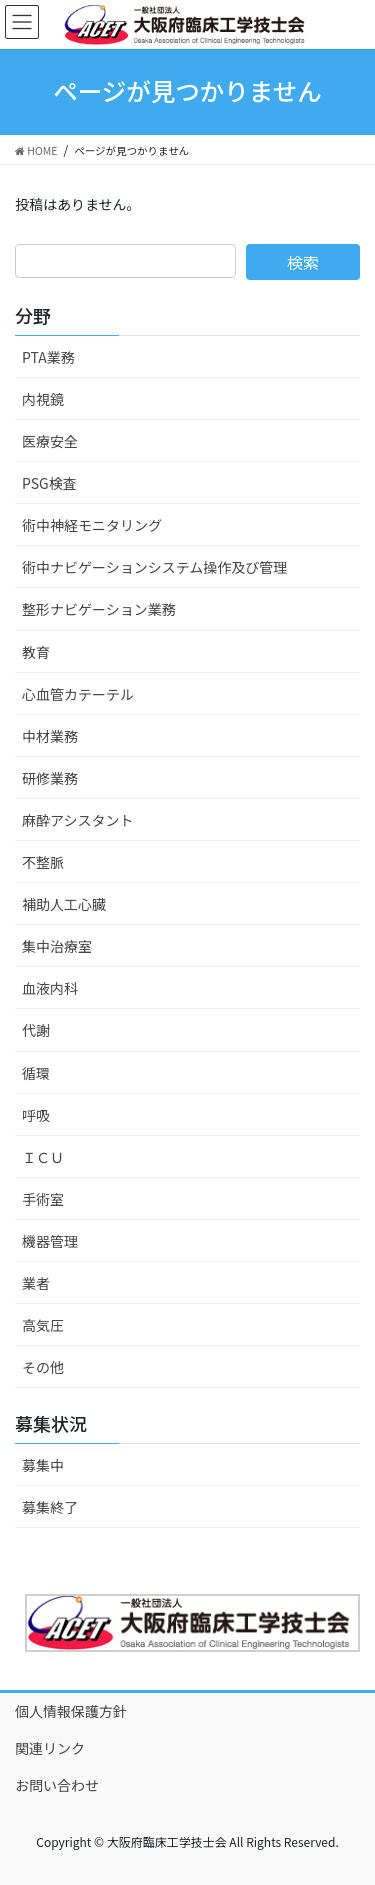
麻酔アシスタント (77, 820)
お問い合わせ (57, 1785)
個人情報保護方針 (71, 1711)
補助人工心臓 (64, 904)
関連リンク (50, 1748)
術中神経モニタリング (92, 525)
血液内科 (50, 988)
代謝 (36, 1030)
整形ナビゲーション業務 (99, 609)
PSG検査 (49, 483)
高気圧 (43, 1325)
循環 (36, 1073)
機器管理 (50, 1241)
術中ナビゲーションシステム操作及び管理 (154, 567)
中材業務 (50, 736)
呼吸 (36, 1115)
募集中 (43, 1465)
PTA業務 (48, 357)
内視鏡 (43, 399)
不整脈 (43, 862)
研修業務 (50, 778)
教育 (36, 652)
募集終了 (50, 1507)
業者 (36, 1283)
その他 (43, 1367)
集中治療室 (57, 946)
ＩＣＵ (43, 1157)
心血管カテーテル (78, 694)
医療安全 (50, 441)
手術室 (43, 1199)
